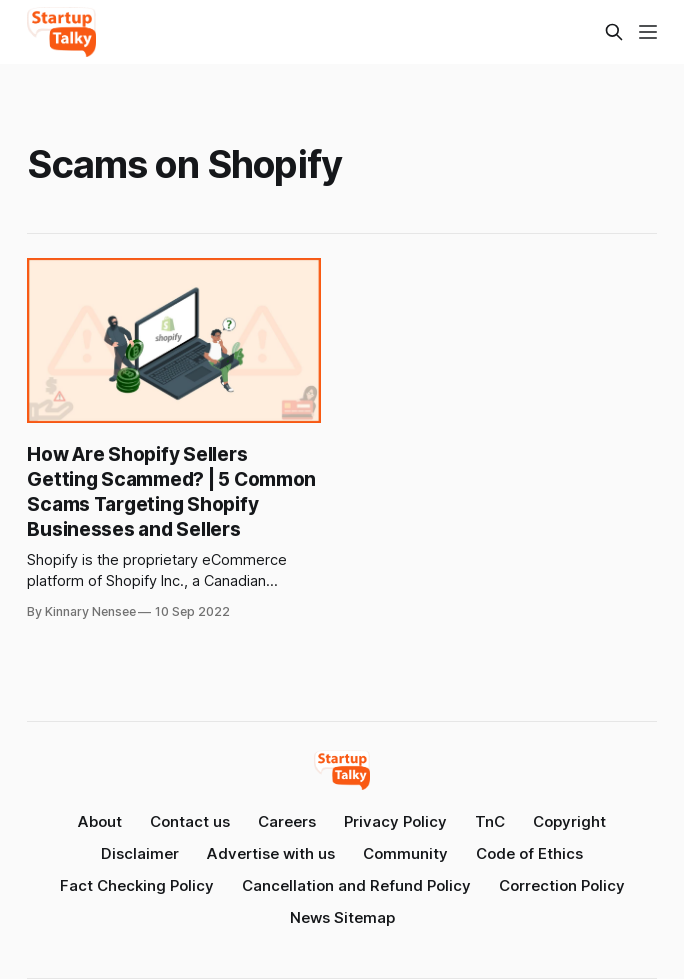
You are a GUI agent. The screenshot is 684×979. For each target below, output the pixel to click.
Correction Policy (562, 885)
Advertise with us (271, 853)
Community (405, 853)
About (100, 821)
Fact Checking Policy (137, 885)
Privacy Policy (395, 821)
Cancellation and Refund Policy (356, 885)
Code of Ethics (529, 853)
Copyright (569, 821)
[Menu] (648, 32)
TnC (490, 821)
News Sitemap (342, 917)
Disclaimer (140, 853)
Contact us (190, 821)
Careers (287, 821)
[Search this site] (614, 32)
